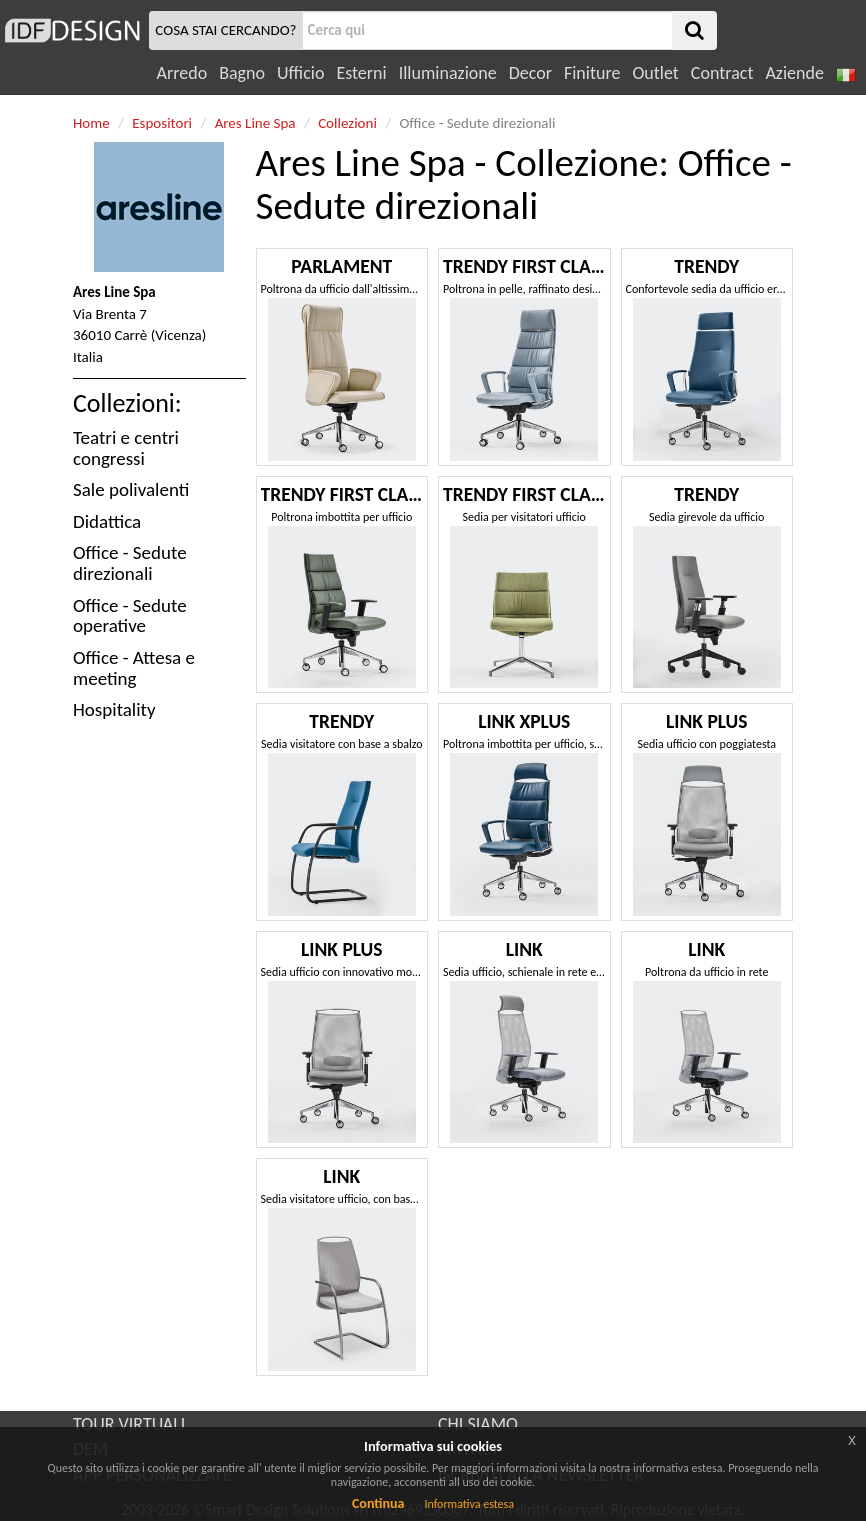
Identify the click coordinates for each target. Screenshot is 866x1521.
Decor (530, 73)
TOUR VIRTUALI (129, 1424)
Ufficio (300, 73)
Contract (722, 73)
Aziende (794, 73)
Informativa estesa (469, 1504)
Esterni (361, 73)
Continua (378, 1503)
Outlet (655, 73)
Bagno (242, 73)
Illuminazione (448, 73)
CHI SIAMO (478, 1424)
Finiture (592, 73)
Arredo (182, 73)
